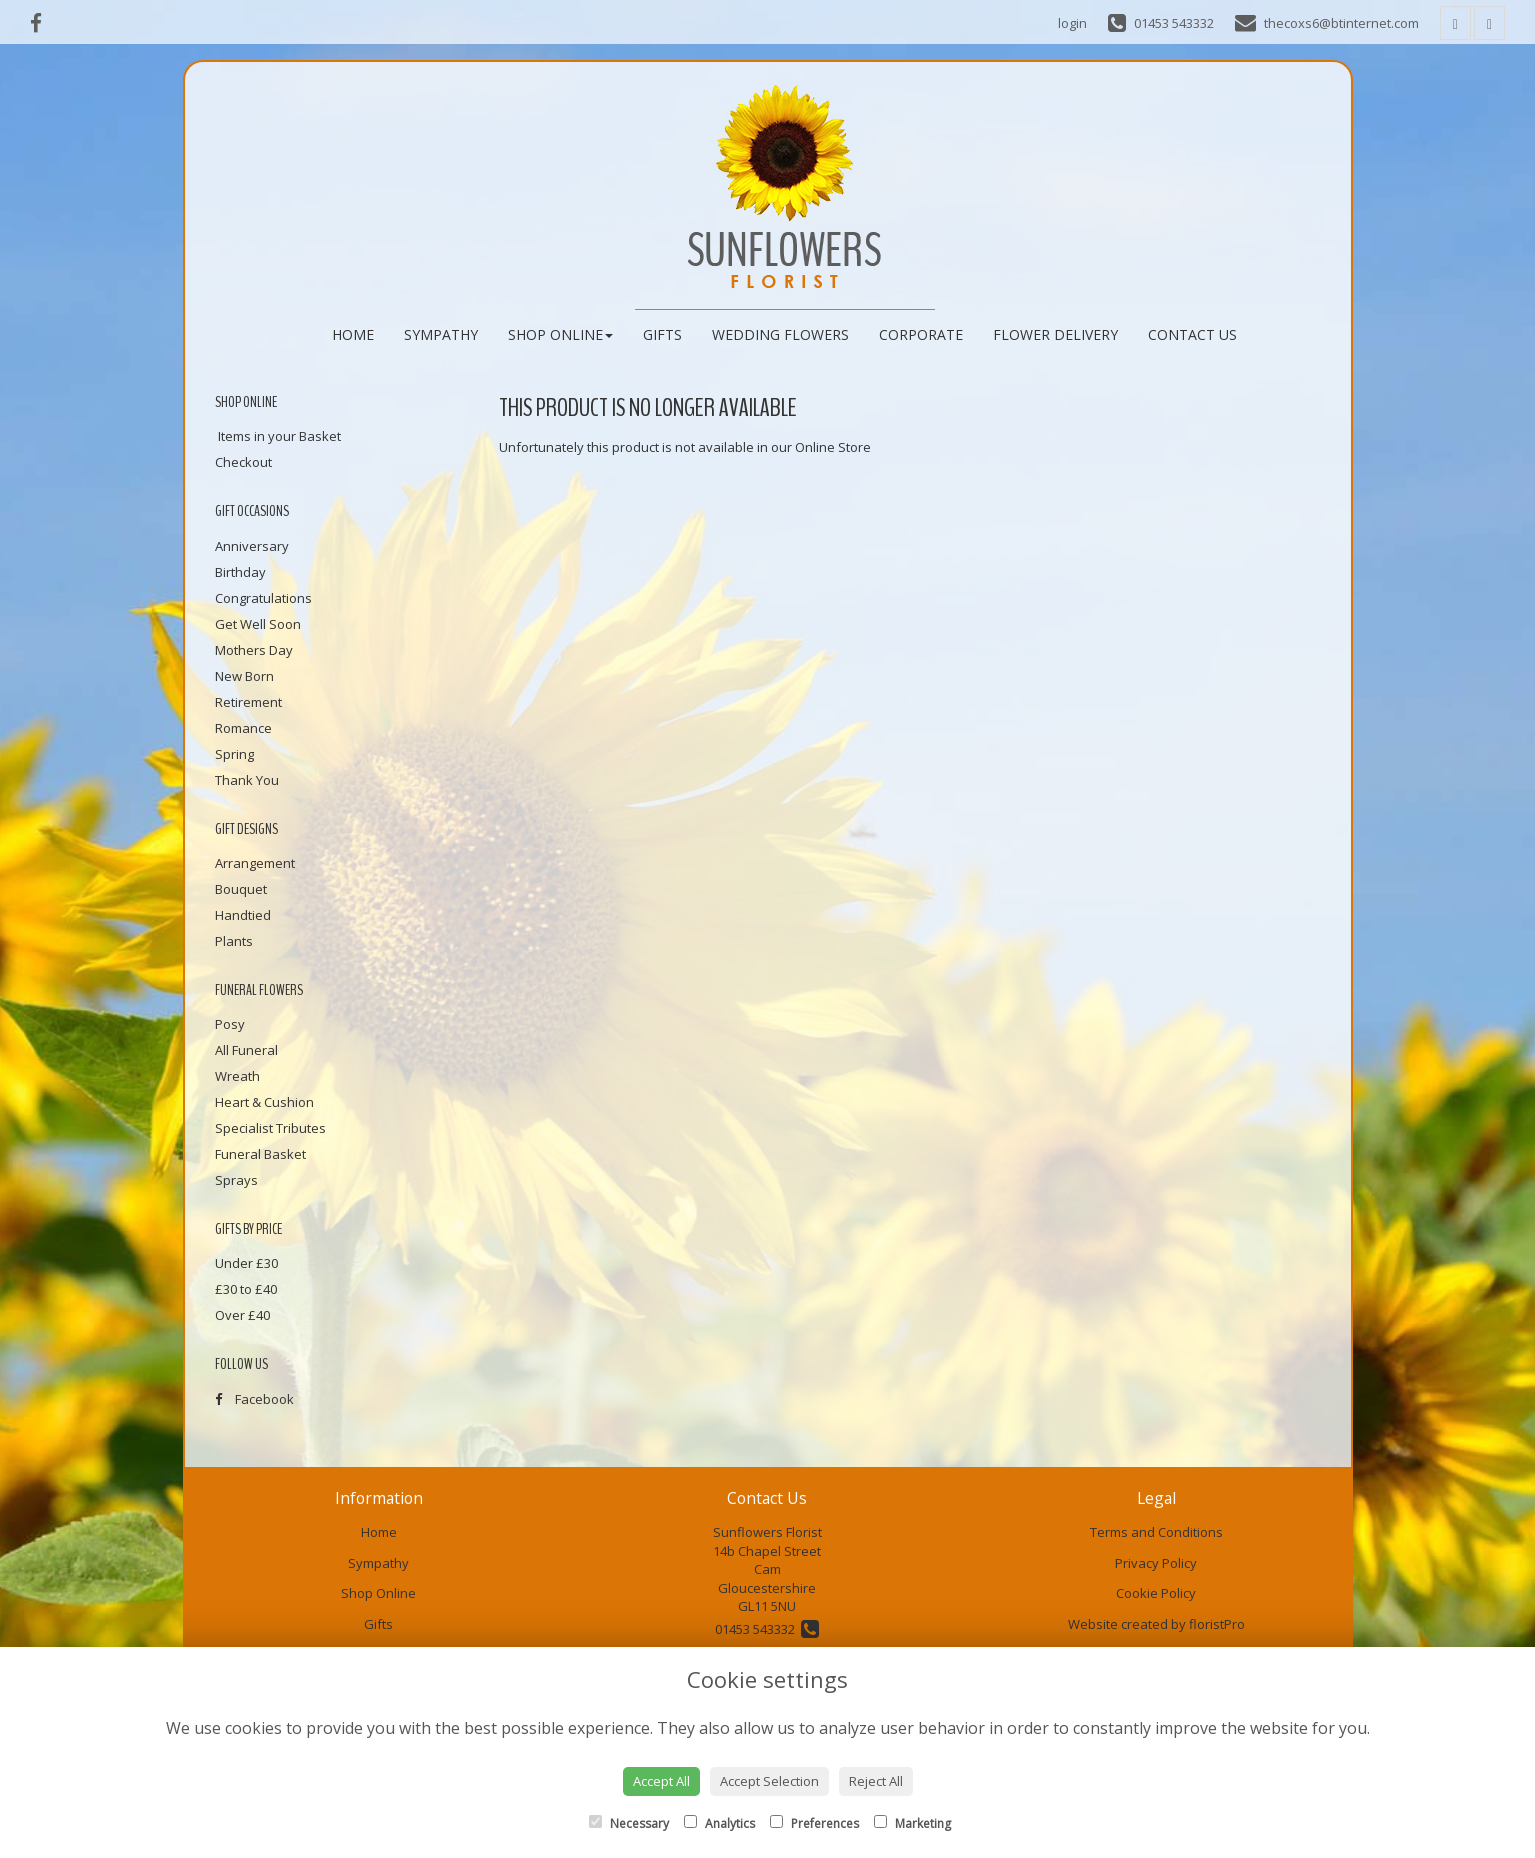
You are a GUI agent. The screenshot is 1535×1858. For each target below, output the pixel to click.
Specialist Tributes (270, 1128)
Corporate (921, 334)
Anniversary (252, 546)
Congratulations (263, 598)
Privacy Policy (1156, 1563)
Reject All (876, 1781)
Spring (234, 754)
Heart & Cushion (264, 1102)
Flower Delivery (1055, 334)
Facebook (254, 1399)
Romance (243, 728)
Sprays (236, 1180)
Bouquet (241, 889)
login (1072, 23)
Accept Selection (769, 1781)
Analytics (719, 1823)
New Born (244, 676)
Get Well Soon (258, 624)
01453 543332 (767, 1629)
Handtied (243, 915)
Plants (234, 941)
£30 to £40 (246, 1289)
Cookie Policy (1156, 1593)
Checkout (243, 462)
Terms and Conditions (1156, 1532)
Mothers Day (254, 650)
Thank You (247, 780)
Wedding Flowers (780, 334)
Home (353, 334)
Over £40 (242, 1315)
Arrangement (255, 863)
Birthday (240, 572)
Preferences (814, 1823)
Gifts (662, 334)
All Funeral (246, 1050)
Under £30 (246, 1263)
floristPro (1217, 1624)
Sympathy (441, 334)
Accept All (661, 1781)
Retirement (248, 702)
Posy (230, 1024)
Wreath (237, 1076)
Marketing (912, 1823)
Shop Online (560, 334)
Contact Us (1192, 334)
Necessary (629, 1823)
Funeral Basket (260, 1154)
